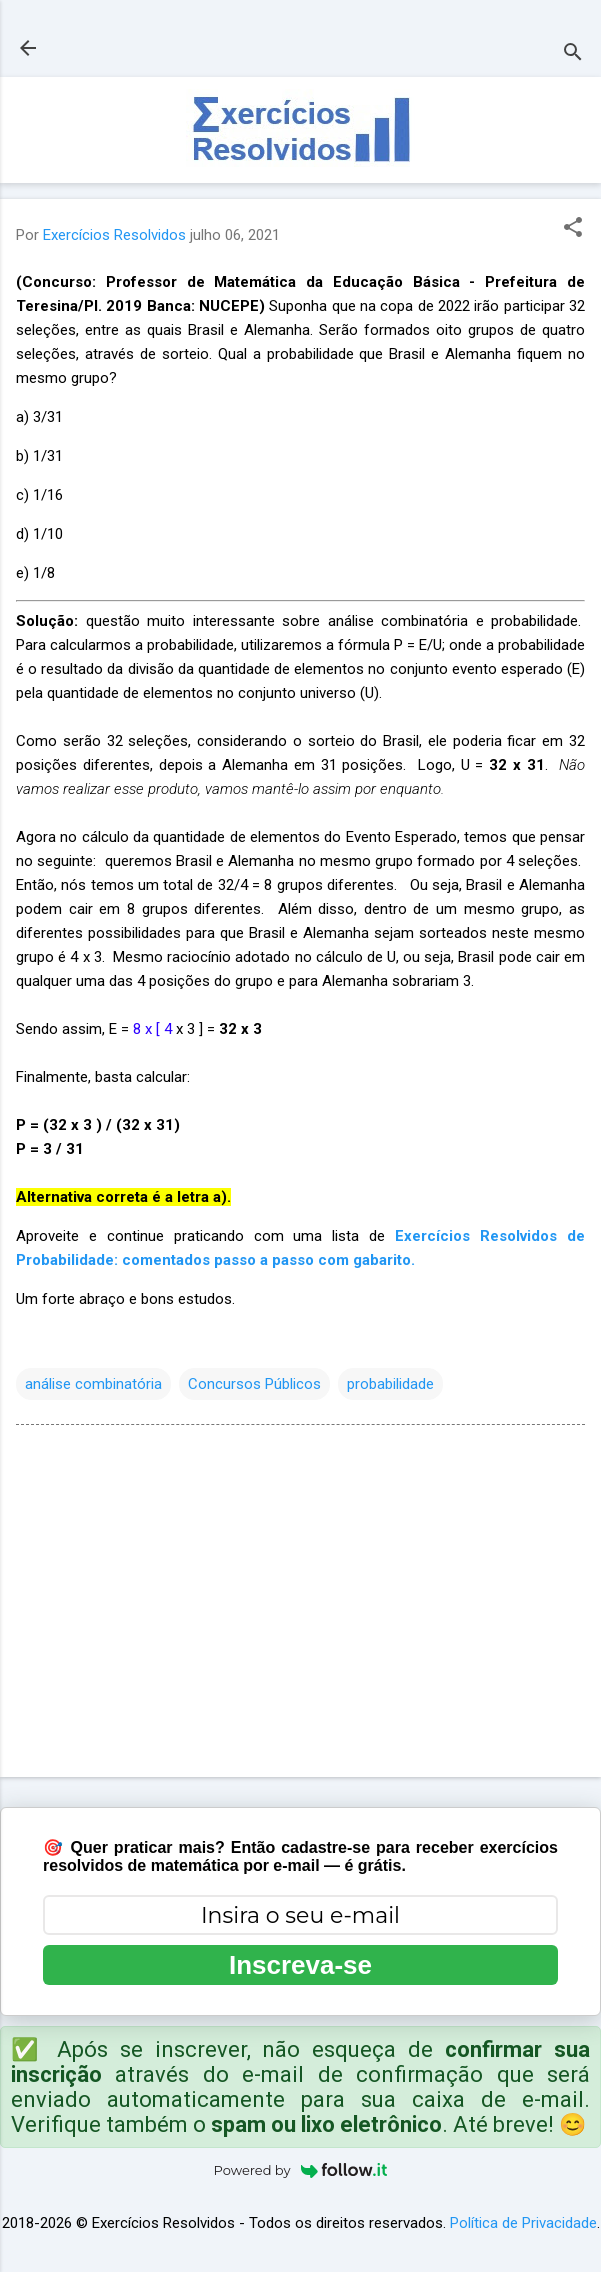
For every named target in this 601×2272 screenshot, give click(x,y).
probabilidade (390, 1384)
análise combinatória (93, 1384)
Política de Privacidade (523, 2223)
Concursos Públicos (254, 1384)
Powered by (301, 2170)
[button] (573, 229)
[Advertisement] (300, 1605)
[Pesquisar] (573, 54)
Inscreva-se (300, 1965)
